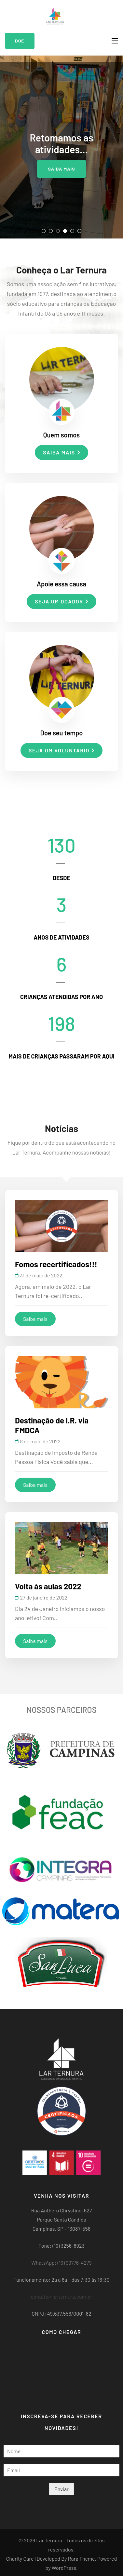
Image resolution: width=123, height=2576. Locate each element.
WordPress (64, 2568)
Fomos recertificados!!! (56, 1264)
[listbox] (61, 147)
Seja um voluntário (61, 750)
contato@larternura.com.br (61, 2296)
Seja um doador (61, 601)
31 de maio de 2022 (41, 1275)
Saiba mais (61, 169)
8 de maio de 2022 (40, 1441)
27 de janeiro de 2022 (44, 1597)
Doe (19, 40)
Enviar (61, 2489)
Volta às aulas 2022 (48, 1586)
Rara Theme (81, 2558)
